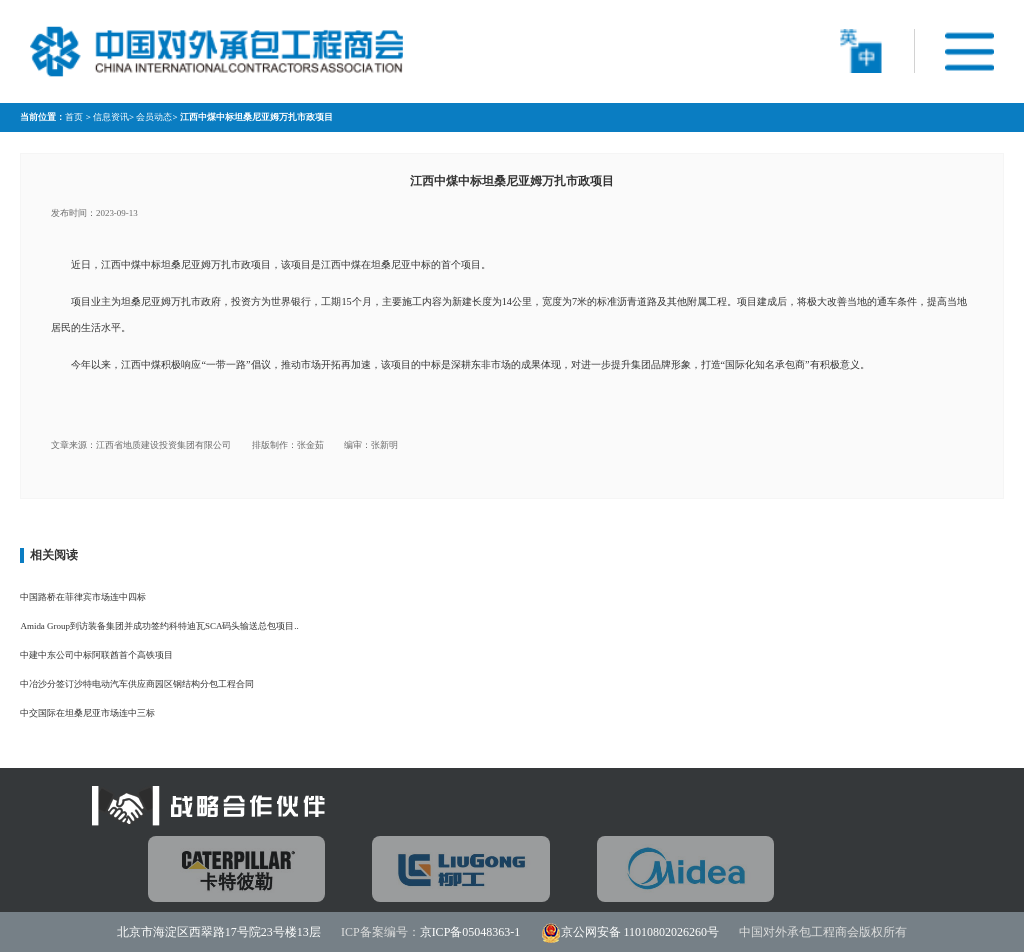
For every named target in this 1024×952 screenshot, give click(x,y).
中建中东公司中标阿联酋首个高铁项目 (96, 655)
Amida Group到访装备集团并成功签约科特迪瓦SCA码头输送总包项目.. (159, 626)
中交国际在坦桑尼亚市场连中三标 (87, 713)
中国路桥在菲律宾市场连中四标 (83, 597)
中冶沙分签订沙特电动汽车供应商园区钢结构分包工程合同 (137, 684)
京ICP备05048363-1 (470, 932)
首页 (74, 117)
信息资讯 (111, 117)
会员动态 (154, 117)
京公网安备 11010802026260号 (640, 932)
